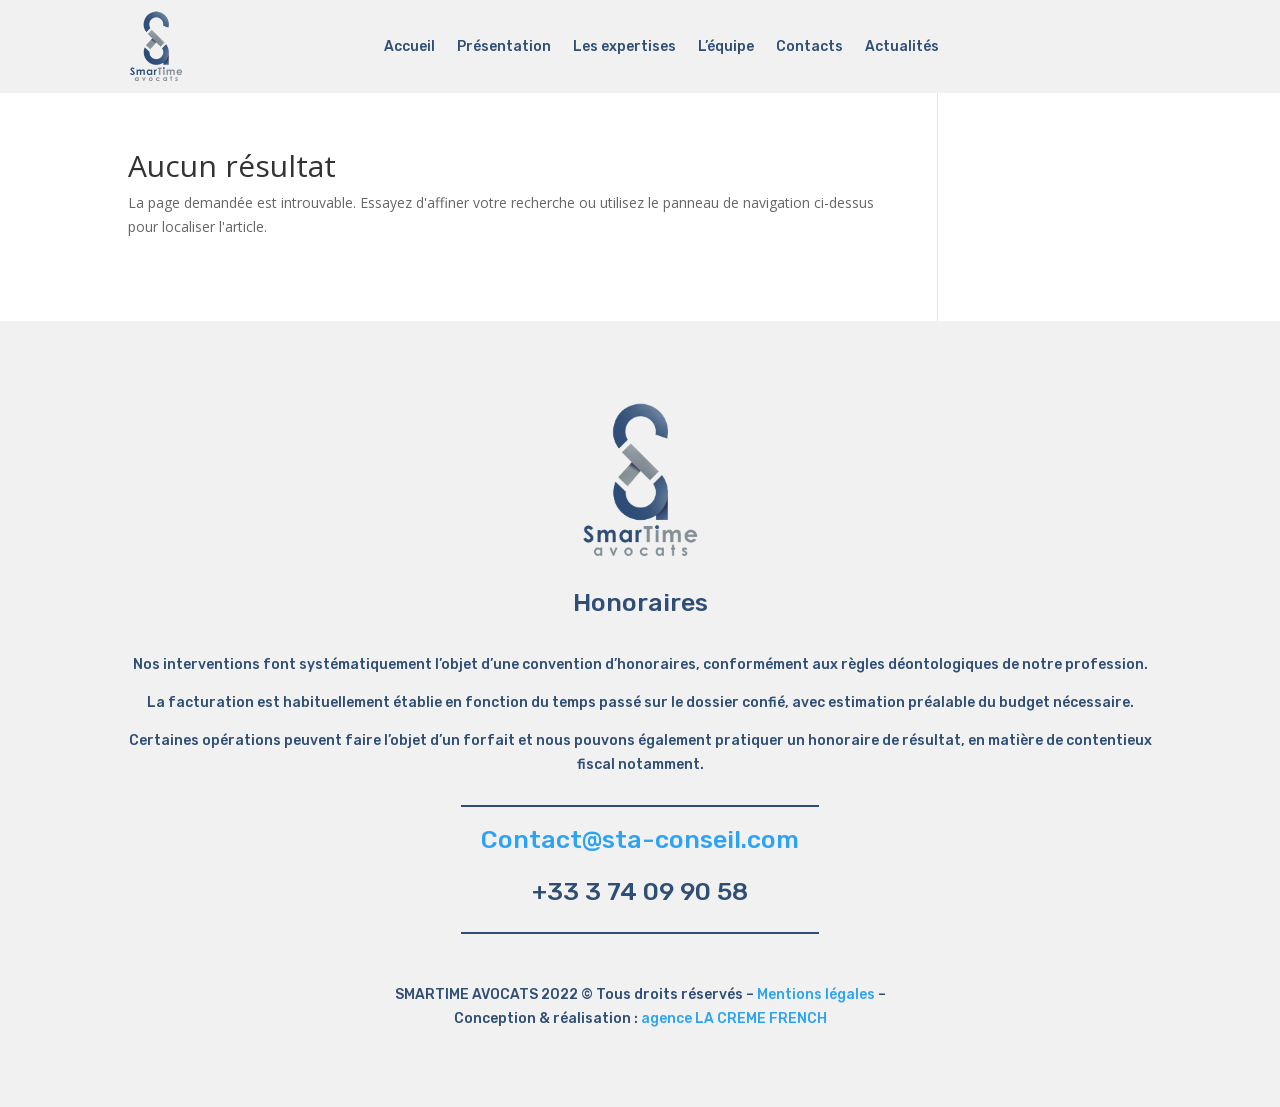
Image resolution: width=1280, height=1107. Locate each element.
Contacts (809, 47)
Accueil (409, 47)
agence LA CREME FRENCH (734, 1018)
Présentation (504, 47)
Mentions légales (816, 994)
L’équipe (726, 47)
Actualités (902, 47)
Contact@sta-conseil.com (640, 839)
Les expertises (624, 47)
